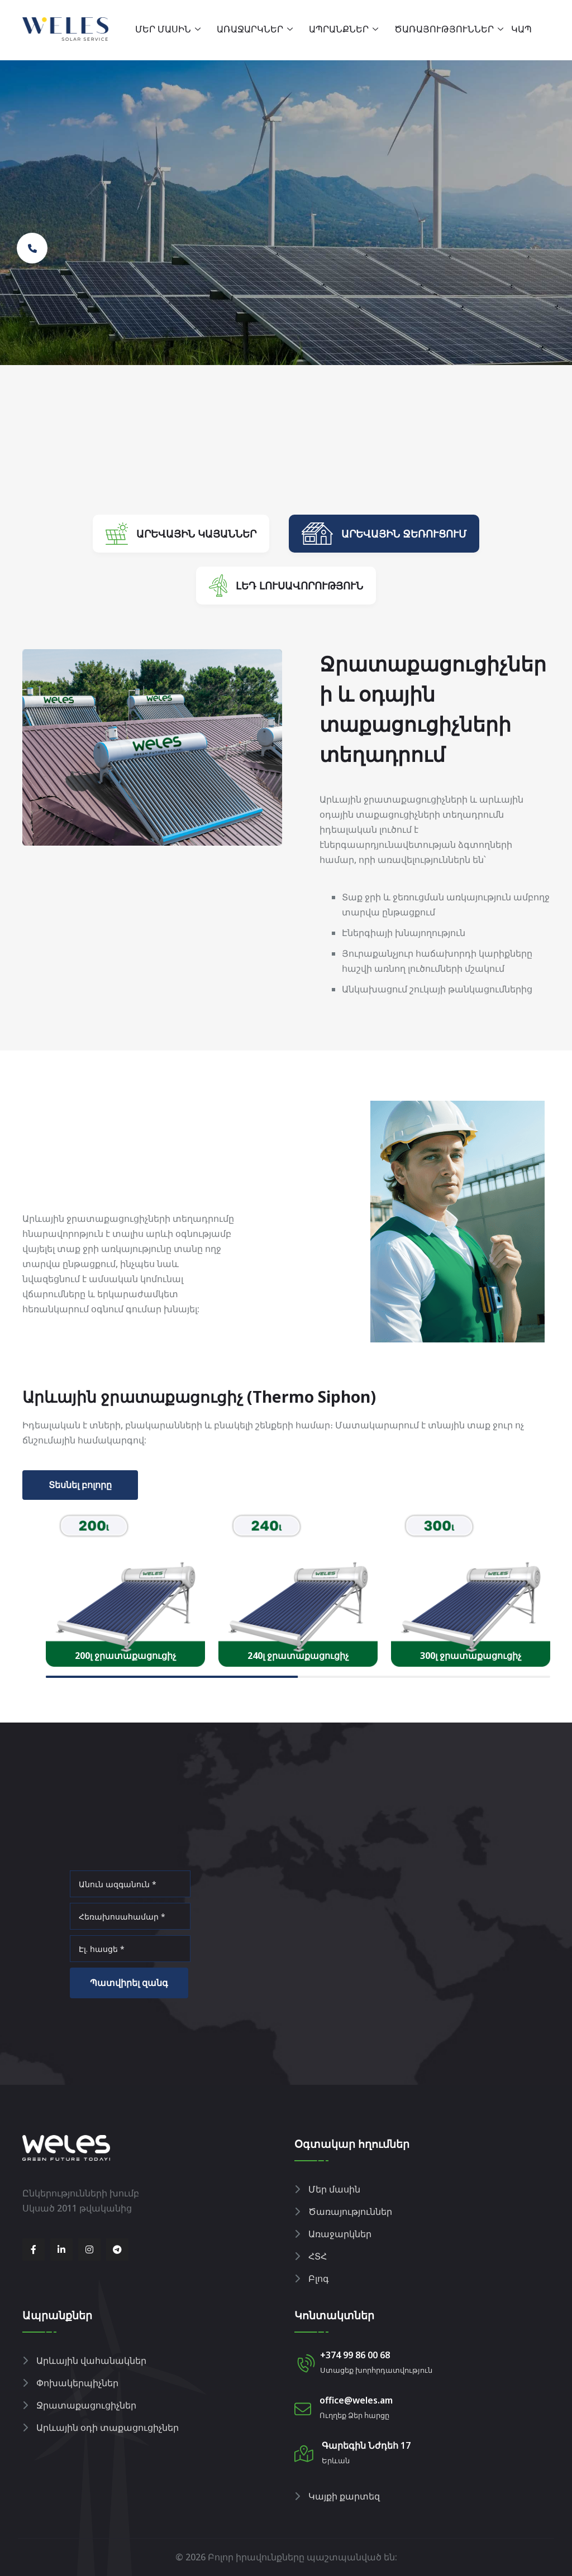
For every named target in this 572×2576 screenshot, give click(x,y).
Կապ (521, 29)
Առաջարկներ (250, 29)
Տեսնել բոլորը (80, 1485)
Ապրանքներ (339, 29)
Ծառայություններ (444, 29)
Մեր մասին (163, 29)
